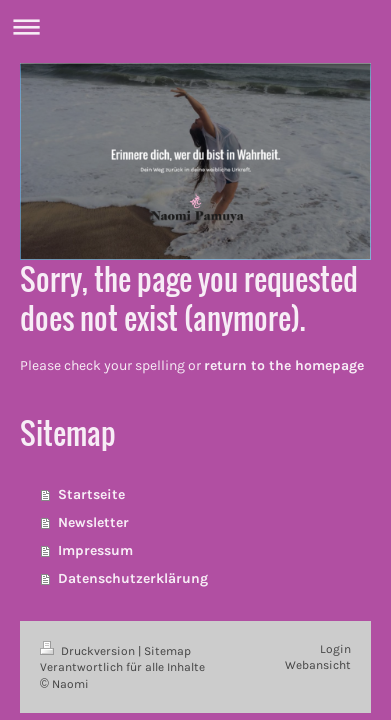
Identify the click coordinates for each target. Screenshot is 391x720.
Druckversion (89, 651)
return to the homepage (284, 365)
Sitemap (167, 651)
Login (335, 649)
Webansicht (318, 665)
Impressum (95, 550)
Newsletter (93, 522)
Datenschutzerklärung (133, 578)
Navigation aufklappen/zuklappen (195, 26)
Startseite (91, 494)
